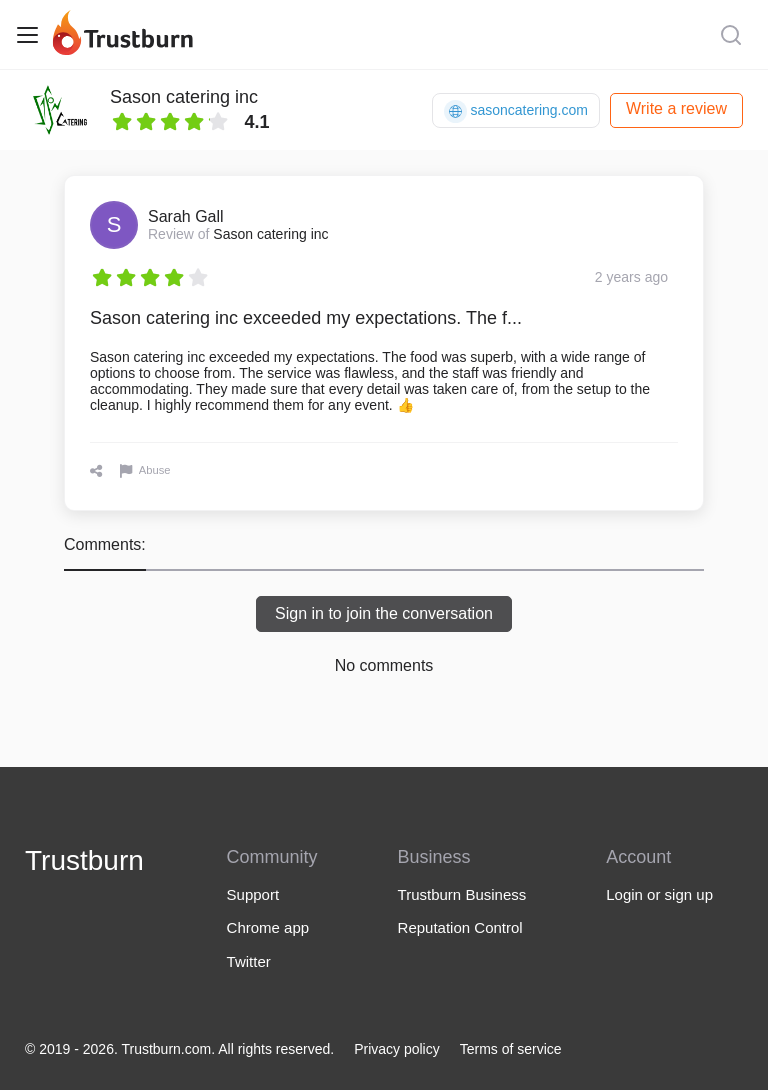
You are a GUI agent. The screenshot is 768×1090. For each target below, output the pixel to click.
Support (253, 894)
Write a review (676, 108)
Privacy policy (397, 1049)
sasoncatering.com (516, 111)
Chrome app (268, 927)
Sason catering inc (184, 97)
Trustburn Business (462, 894)
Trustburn (84, 860)
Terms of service (511, 1049)
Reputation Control (460, 927)
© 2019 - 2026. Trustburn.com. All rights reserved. (179, 1049)
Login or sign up (659, 894)
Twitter (249, 961)
